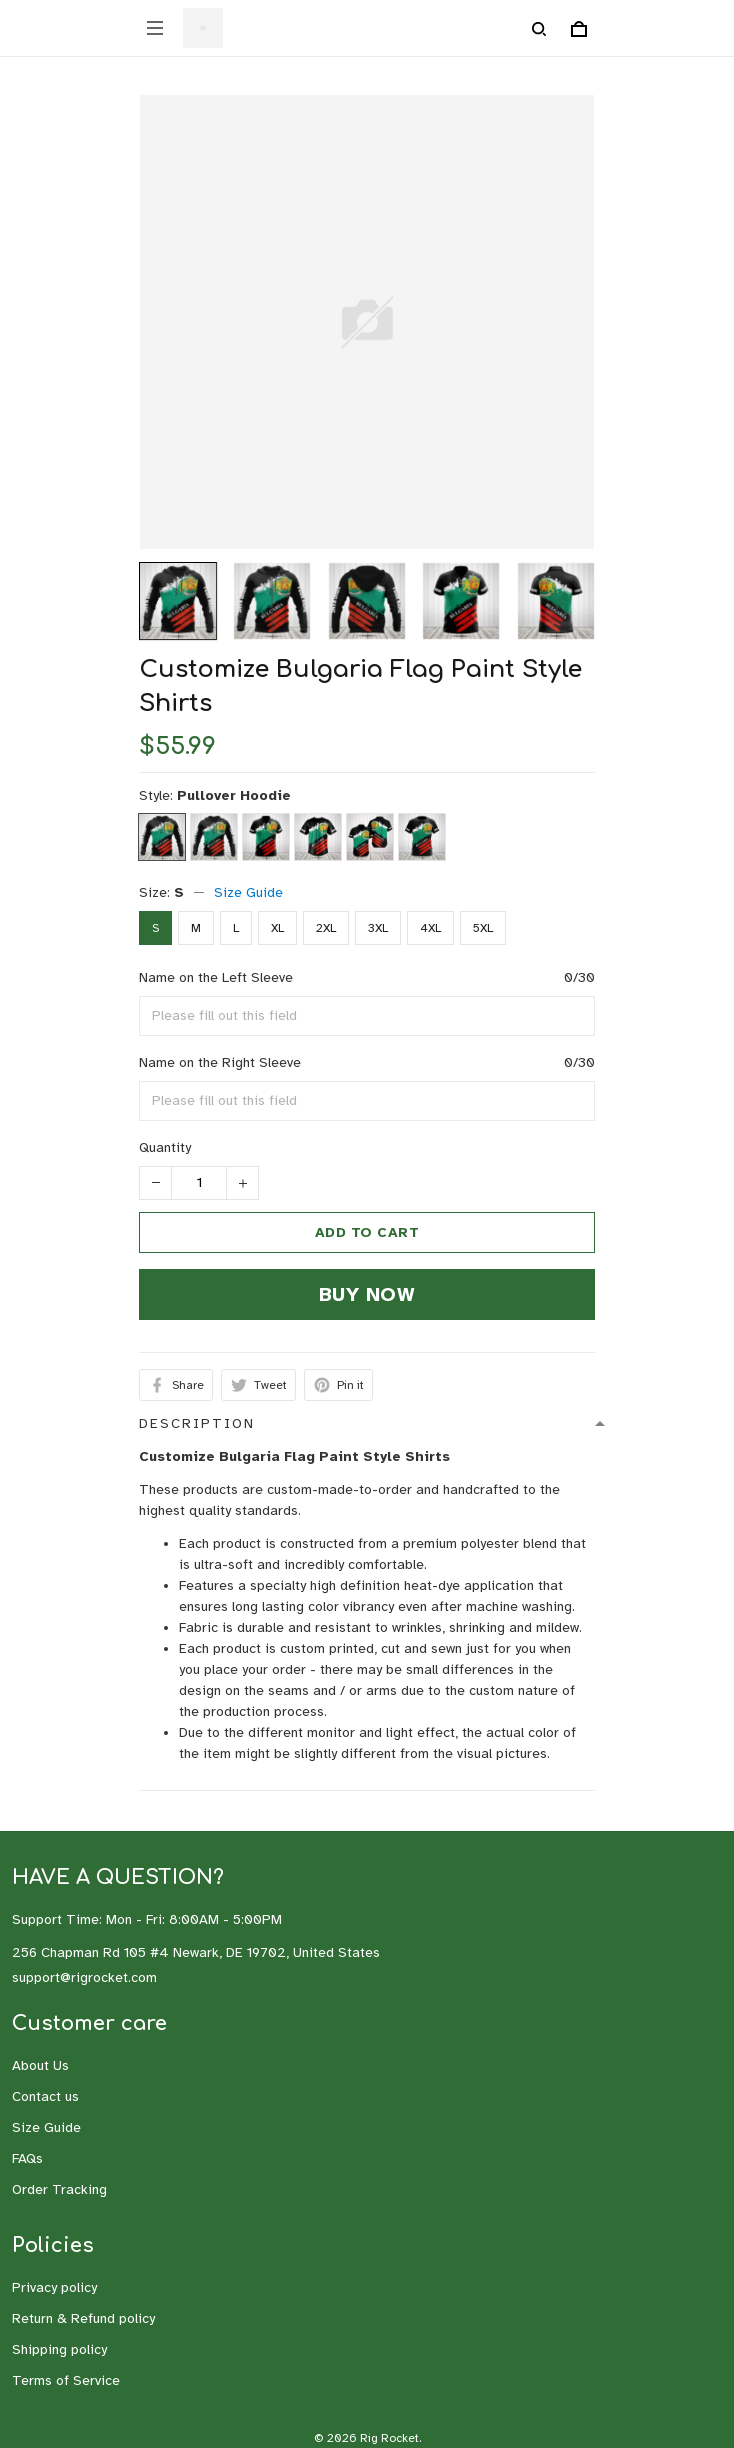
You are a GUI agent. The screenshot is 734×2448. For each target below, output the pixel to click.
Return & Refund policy (83, 2318)
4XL (430, 928)
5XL (483, 928)
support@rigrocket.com (84, 1977)
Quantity (165, 1147)
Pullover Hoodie (234, 795)
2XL (326, 928)
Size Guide (248, 892)
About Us (40, 2065)
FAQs (27, 2158)
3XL (378, 928)
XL (277, 928)
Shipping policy (59, 2349)
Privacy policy (54, 2287)
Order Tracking (59, 2189)
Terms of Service (66, 2380)
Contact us (45, 2096)
